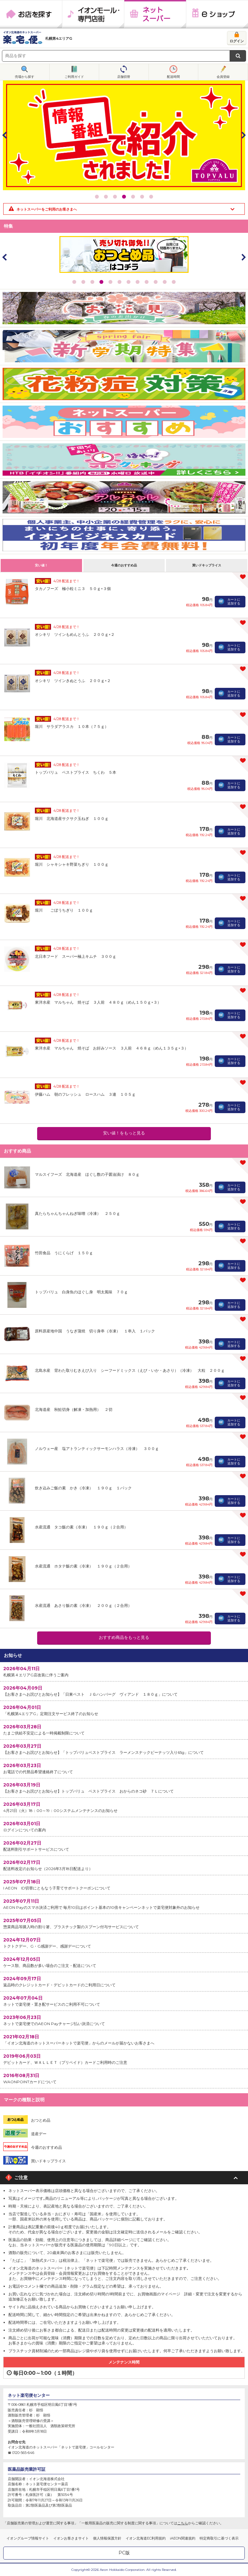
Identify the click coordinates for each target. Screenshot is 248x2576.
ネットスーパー (155, 14)
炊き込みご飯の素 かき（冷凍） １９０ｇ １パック (83, 1487)
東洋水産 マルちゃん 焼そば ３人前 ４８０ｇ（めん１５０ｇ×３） (98, 1002)
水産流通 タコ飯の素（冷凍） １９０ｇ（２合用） (81, 1527)
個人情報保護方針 (107, 2538)
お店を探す (31, 14)
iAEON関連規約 (182, 2538)
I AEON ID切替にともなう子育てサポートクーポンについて (124, 1884)
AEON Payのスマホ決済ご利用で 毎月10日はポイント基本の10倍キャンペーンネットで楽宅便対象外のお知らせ (124, 1904)
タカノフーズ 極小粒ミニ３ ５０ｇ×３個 (73, 588)
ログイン (237, 41)
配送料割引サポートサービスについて (124, 1846)
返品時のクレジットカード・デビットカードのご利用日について (124, 1981)
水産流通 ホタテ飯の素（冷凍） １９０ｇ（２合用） (83, 1566)
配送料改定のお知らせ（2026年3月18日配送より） (124, 1865)
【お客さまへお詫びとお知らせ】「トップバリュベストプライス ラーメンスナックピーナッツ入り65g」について (124, 1749)
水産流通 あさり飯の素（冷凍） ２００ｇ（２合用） (83, 1605)
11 (165, 282)
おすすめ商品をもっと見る (124, 1637)
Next (243, 135)
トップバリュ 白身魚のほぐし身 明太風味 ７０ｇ (81, 1291)
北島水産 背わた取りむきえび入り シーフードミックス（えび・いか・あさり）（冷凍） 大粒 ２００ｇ (130, 1370)
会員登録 (223, 77)
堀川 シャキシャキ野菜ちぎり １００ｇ (71, 864)
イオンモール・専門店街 (93, 14)
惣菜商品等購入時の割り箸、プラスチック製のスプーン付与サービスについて (124, 1923)
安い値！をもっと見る (124, 1133)
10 (156, 282)
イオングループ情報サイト (27, 2538)
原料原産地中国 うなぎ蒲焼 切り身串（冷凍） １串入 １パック (95, 1331)
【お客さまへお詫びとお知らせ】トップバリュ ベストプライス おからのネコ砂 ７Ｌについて (124, 1788)
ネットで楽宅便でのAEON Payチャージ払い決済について (124, 2020)
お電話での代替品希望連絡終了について (124, 1768)
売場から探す (24, 77)
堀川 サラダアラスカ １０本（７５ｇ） (71, 726)
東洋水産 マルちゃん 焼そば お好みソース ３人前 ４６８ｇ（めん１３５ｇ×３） (111, 1048)
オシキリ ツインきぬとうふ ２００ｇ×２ (73, 680)
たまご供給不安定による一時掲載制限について (124, 1729)
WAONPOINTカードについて (124, 2078)
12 (174, 282)
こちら (182, 2523)
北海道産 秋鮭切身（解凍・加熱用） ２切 (73, 1409)
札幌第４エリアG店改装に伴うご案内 (124, 1671)
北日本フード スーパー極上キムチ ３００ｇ (75, 956)
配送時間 (173, 77)
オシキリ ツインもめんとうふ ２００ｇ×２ (75, 634)
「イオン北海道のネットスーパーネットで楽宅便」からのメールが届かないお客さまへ (124, 2039)
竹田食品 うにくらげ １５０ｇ (64, 1252)
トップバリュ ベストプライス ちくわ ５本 (75, 772)
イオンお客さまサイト (71, 2538)
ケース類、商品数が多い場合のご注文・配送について (124, 1962)
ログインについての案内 (124, 1826)
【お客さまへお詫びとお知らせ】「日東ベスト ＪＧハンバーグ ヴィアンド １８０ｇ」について (124, 1691)
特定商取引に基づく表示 (219, 2538)
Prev (5, 135)
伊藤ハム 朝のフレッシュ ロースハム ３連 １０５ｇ (85, 1094)
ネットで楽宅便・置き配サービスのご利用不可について (124, 2001)
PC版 (124, 2553)
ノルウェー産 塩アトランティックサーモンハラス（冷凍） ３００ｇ (97, 1448)
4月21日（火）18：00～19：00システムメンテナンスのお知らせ (124, 1807)
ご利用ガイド (74, 77)
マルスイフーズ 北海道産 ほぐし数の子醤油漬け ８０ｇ (87, 1174)
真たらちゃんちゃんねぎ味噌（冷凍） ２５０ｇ (77, 1213)
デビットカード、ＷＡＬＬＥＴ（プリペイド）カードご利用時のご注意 (124, 2059)
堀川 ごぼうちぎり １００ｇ (64, 910)
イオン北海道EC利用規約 (146, 2538)
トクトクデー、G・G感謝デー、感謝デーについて (124, 1943)
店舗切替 (123, 77)
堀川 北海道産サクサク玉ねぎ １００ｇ (71, 818)
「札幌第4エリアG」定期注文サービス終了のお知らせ (124, 1710)
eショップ (217, 14)
